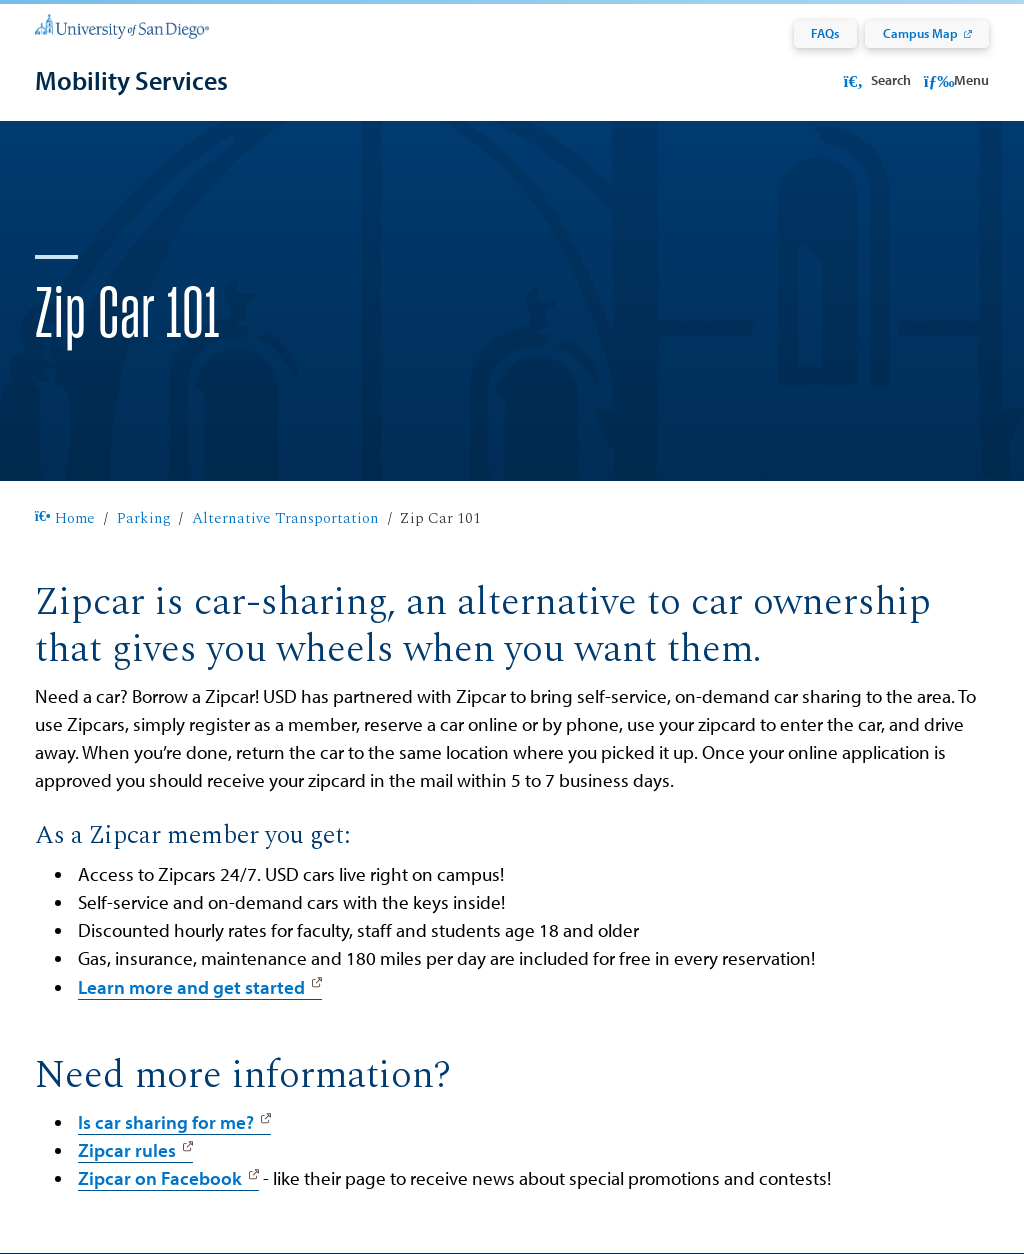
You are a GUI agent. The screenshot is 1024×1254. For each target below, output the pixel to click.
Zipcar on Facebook (160, 1178)
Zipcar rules (127, 1150)
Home (65, 518)
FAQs (825, 33)
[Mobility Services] (131, 80)
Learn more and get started (191, 987)
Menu (956, 80)
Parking (144, 518)
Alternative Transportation (285, 518)
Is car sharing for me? (166, 1122)
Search (875, 80)
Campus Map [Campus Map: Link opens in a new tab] (920, 33)
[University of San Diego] (122, 25)
